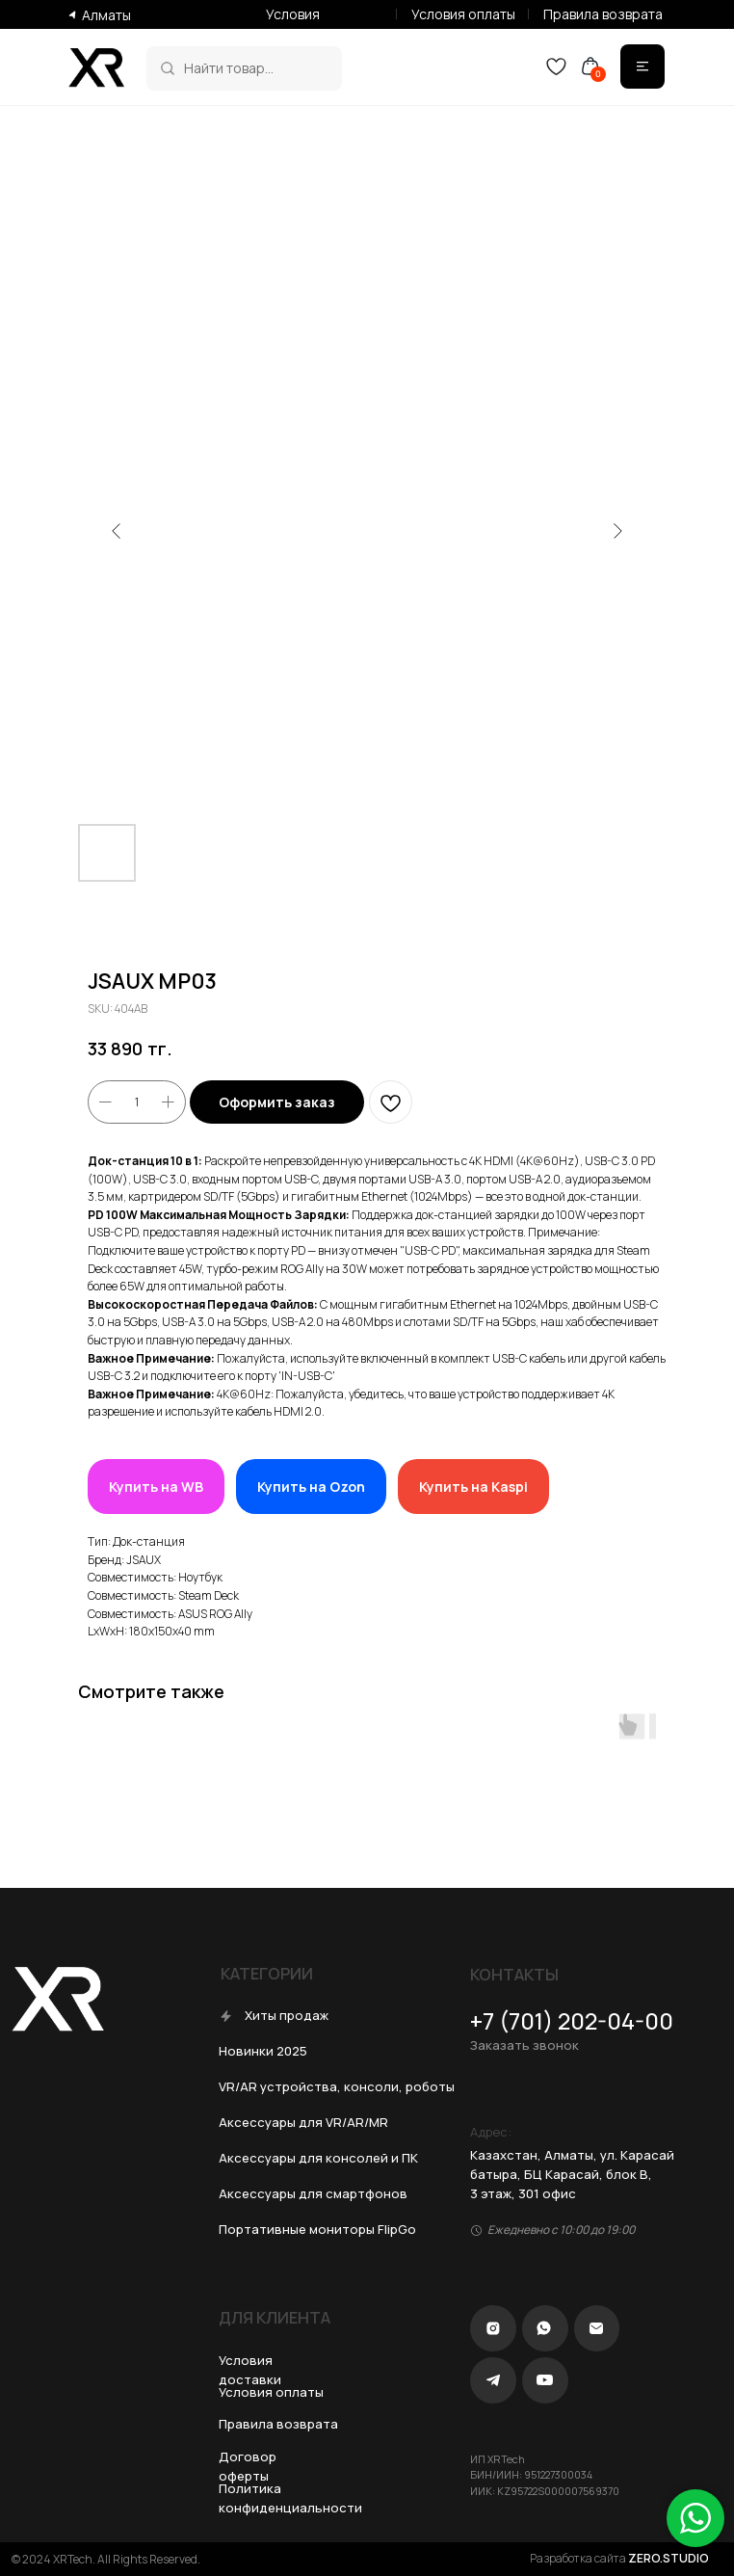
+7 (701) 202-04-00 (571, 2020)
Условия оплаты (463, 14)
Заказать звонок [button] (524, 2045)
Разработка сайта (619, 2558)
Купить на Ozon (311, 1486)
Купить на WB (156, 1486)
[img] (167, 68)
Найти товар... (229, 68)
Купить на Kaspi (473, 1486)
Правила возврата (603, 14)
